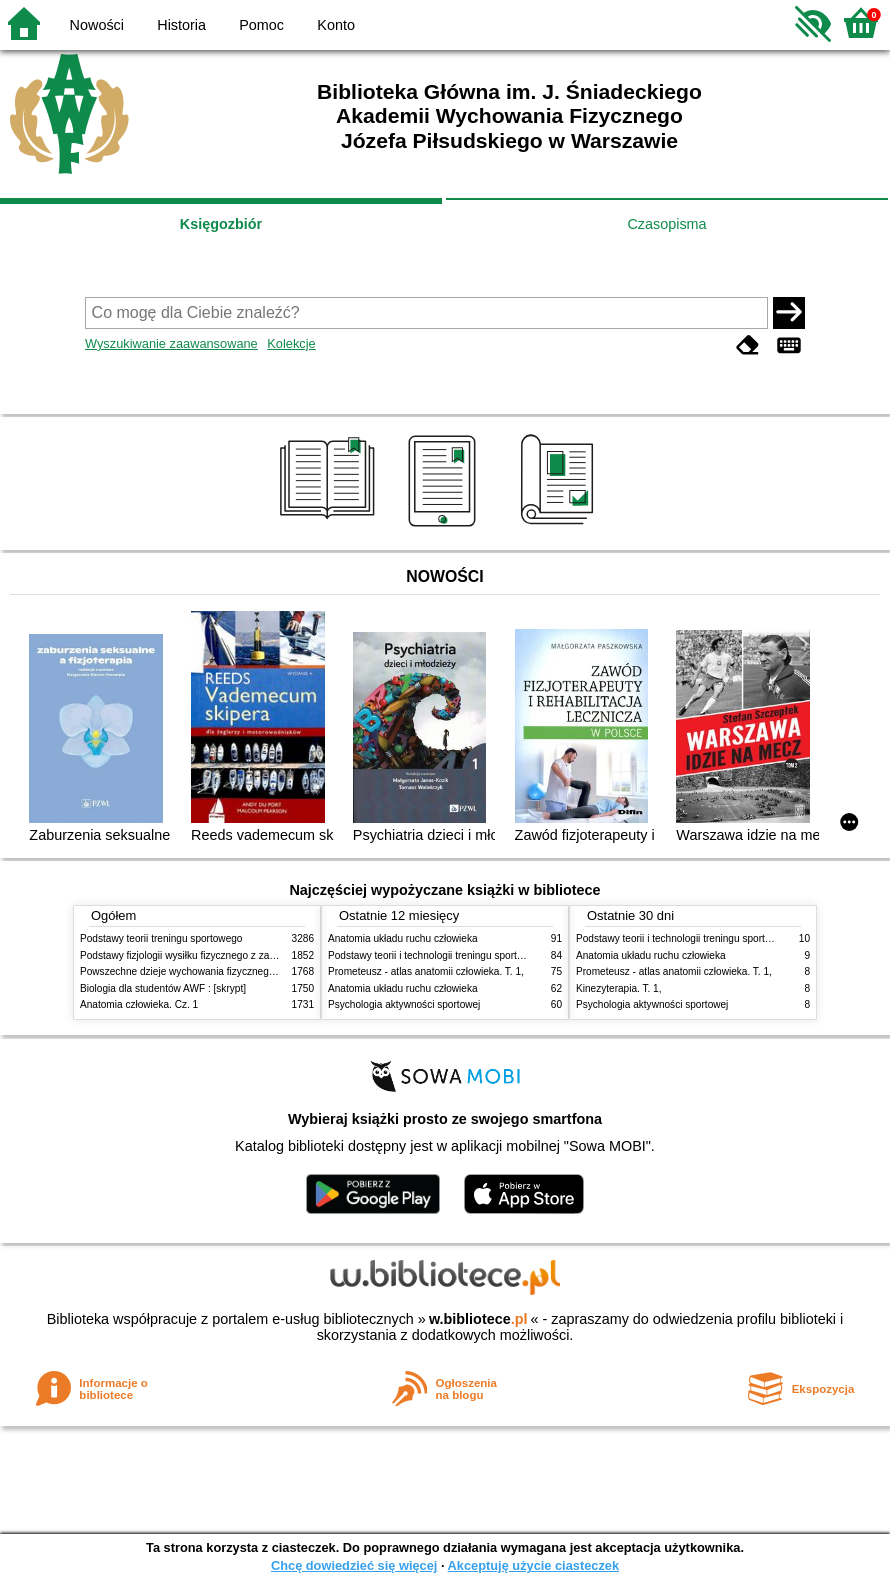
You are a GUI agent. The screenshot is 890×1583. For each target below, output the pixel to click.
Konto (336, 25)
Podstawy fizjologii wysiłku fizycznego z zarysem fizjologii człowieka (231, 955)
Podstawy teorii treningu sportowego (161, 938)
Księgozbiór (221, 224)
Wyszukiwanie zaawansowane (171, 343)
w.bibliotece (478, 1319)
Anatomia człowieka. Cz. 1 (139, 1004)
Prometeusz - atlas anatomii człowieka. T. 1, (426, 971)
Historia (181, 25)
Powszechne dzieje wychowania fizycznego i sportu (195, 971)
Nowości (97, 25)
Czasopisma (666, 224)
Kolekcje (291, 343)
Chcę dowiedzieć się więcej (354, 1565)
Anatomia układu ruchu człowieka (403, 938)
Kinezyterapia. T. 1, (619, 988)
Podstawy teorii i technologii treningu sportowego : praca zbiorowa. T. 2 (486, 955)
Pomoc (261, 25)
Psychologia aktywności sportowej (404, 1004)
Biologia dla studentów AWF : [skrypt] (163, 988)
